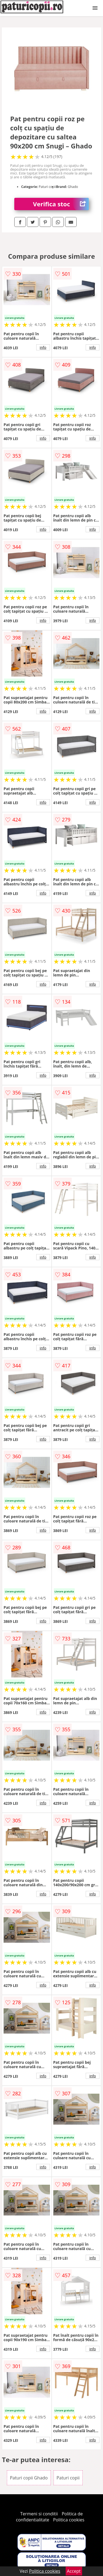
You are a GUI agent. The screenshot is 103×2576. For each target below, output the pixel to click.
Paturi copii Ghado (29, 2478)
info (43, 347)
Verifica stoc (61, 204)
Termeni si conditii (39, 2514)
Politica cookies (68, 2520)
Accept (74, 2571)
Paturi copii (68, 2478)
